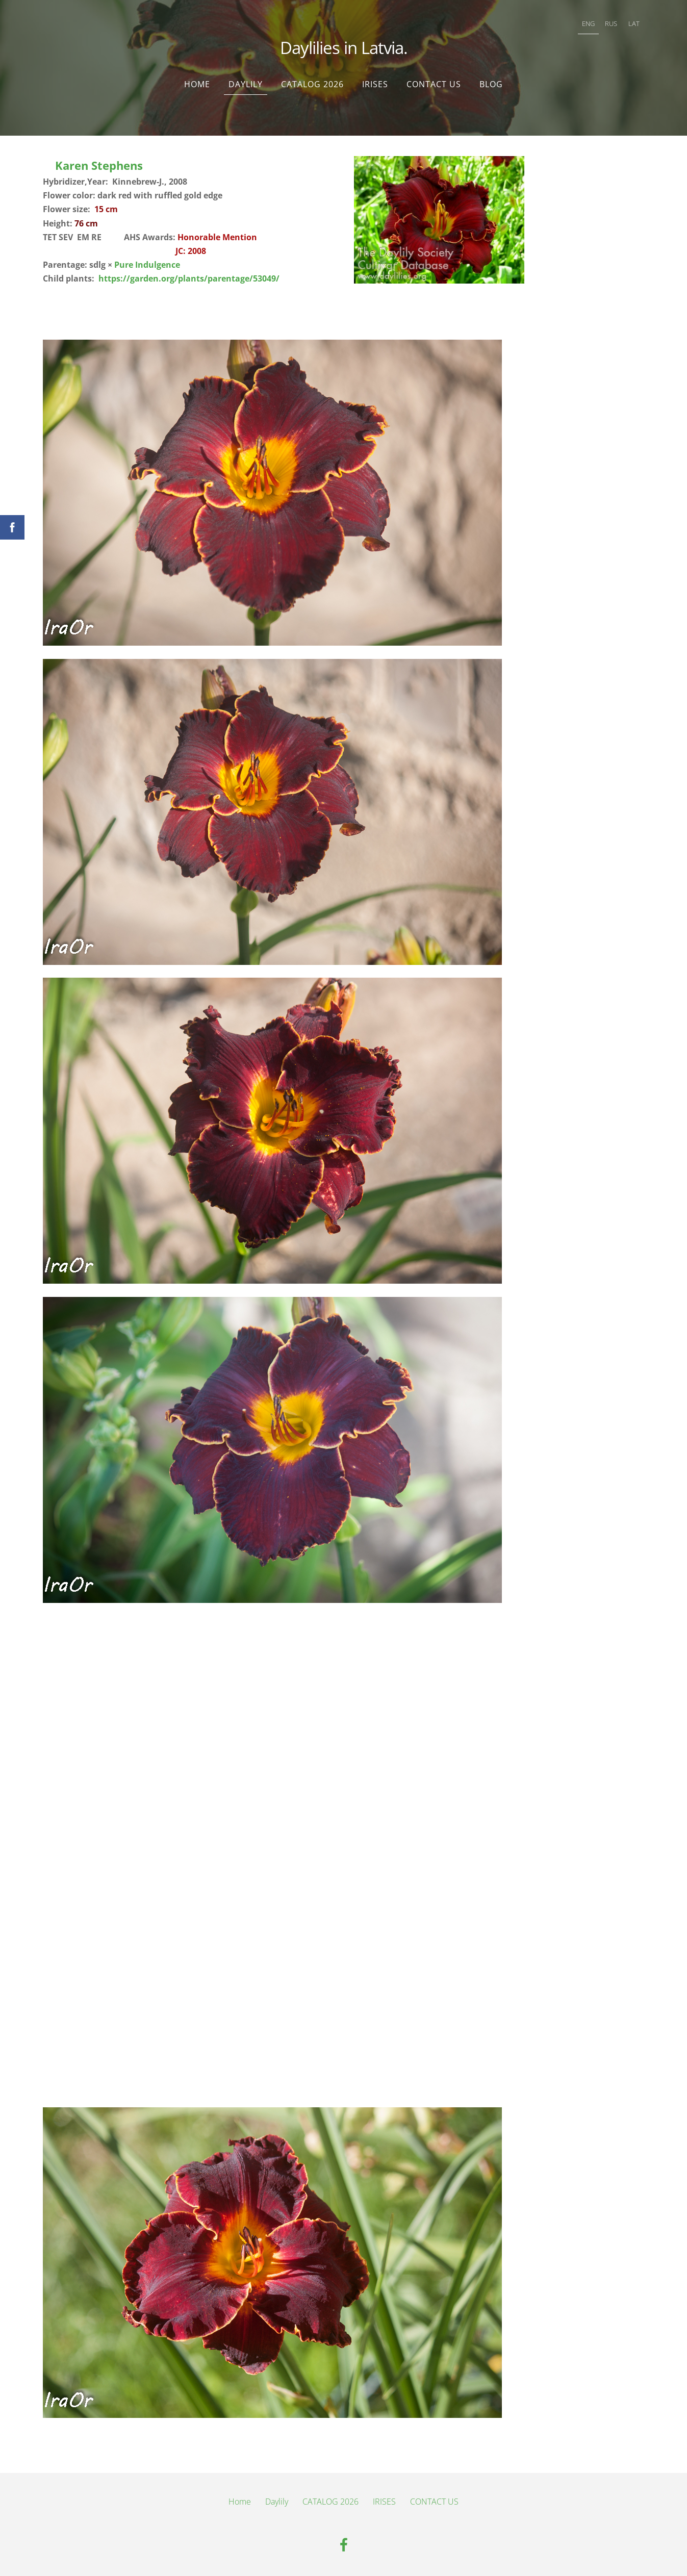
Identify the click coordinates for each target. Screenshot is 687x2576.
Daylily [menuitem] (245, 84)
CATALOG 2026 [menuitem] (312, 84)
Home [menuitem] (197, 84)
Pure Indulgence (147, 264)
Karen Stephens (99, 165)
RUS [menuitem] (611, 23)
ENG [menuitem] (588, 23)
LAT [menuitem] (634, 23)
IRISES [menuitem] (375, 84)
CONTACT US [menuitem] (433, 84)
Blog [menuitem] (491, 84)
